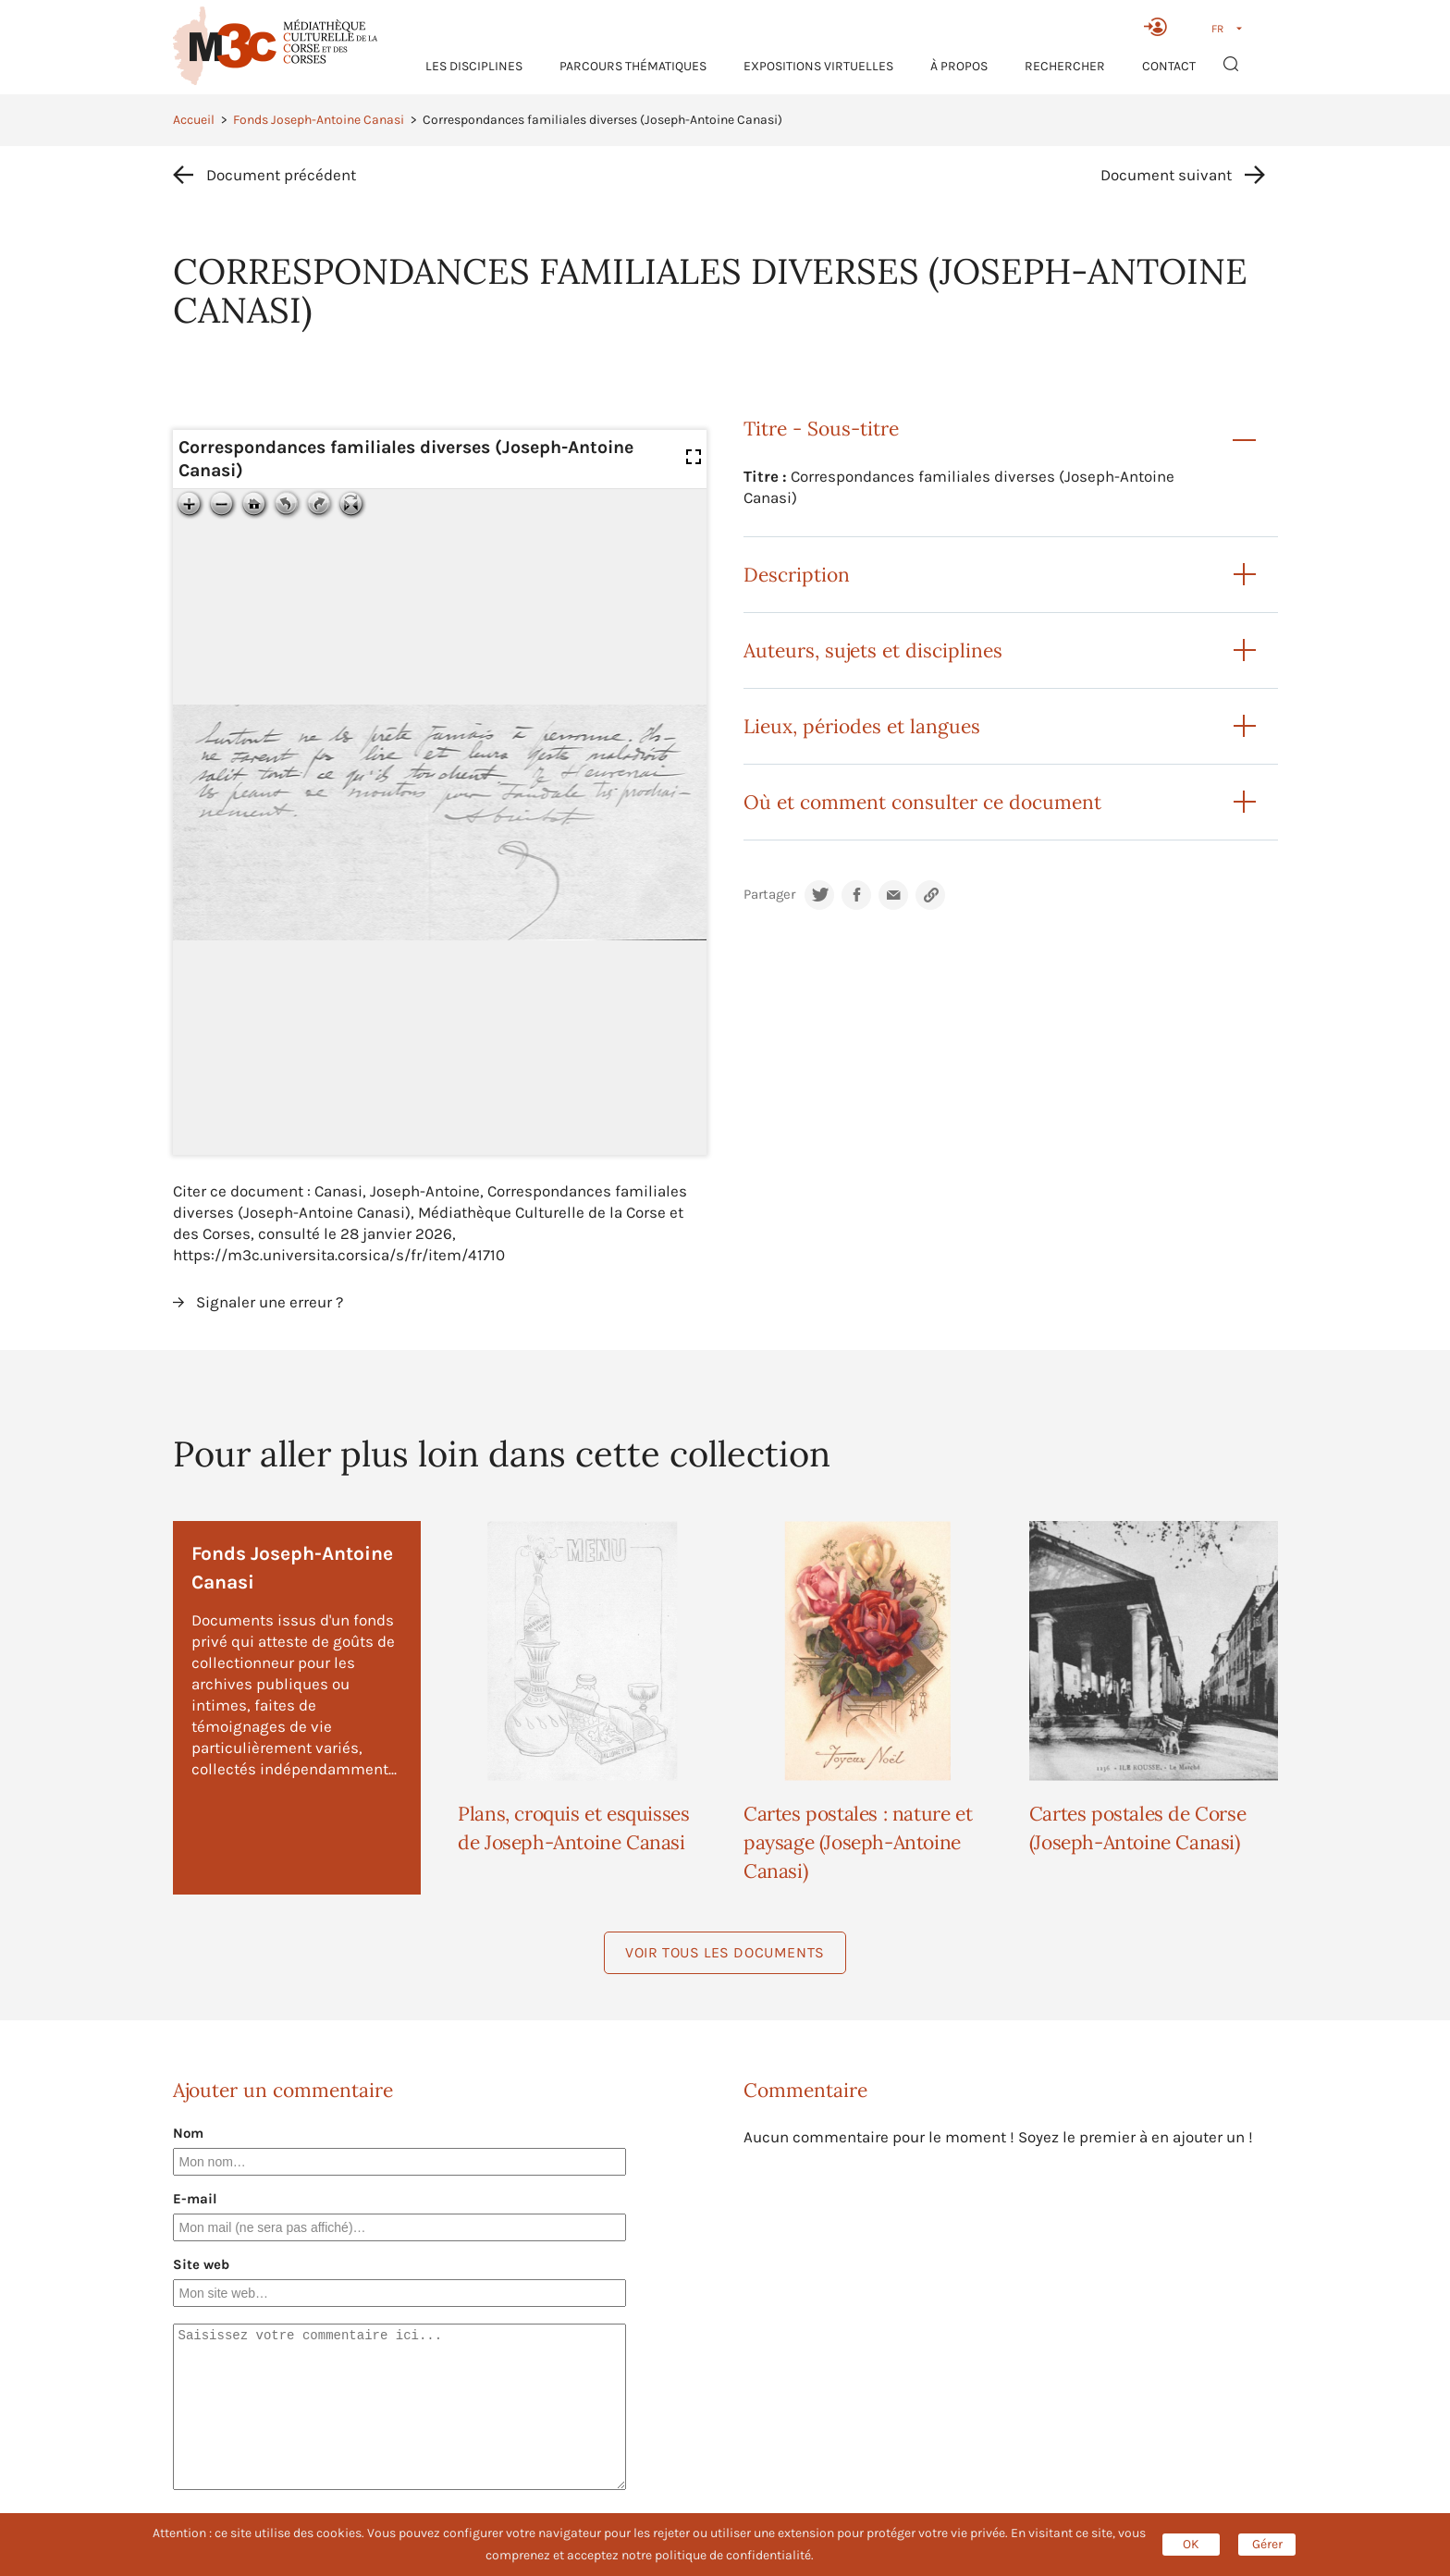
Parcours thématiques (633, 66)
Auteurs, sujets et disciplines (872, 650)
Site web (201, 2264)
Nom (188, 2133)
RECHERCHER (1065, 66)
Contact (1169, 66)
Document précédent (281, 175)
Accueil (194, 120)
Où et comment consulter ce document (922, 802)
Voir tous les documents (725, 1952)
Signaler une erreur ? (269, 1302)
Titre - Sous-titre (821, 428)
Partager (769, 895)
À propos (959, 66)
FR (1217, 28)
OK (1191, 2544)
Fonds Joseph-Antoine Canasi (318, 120)
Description (796, 574)
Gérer (1267, 2544)
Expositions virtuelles (818, 66)
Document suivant (1166, 175)
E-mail (195, 2198)
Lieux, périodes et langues (861, 726)
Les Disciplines (473, 66)
